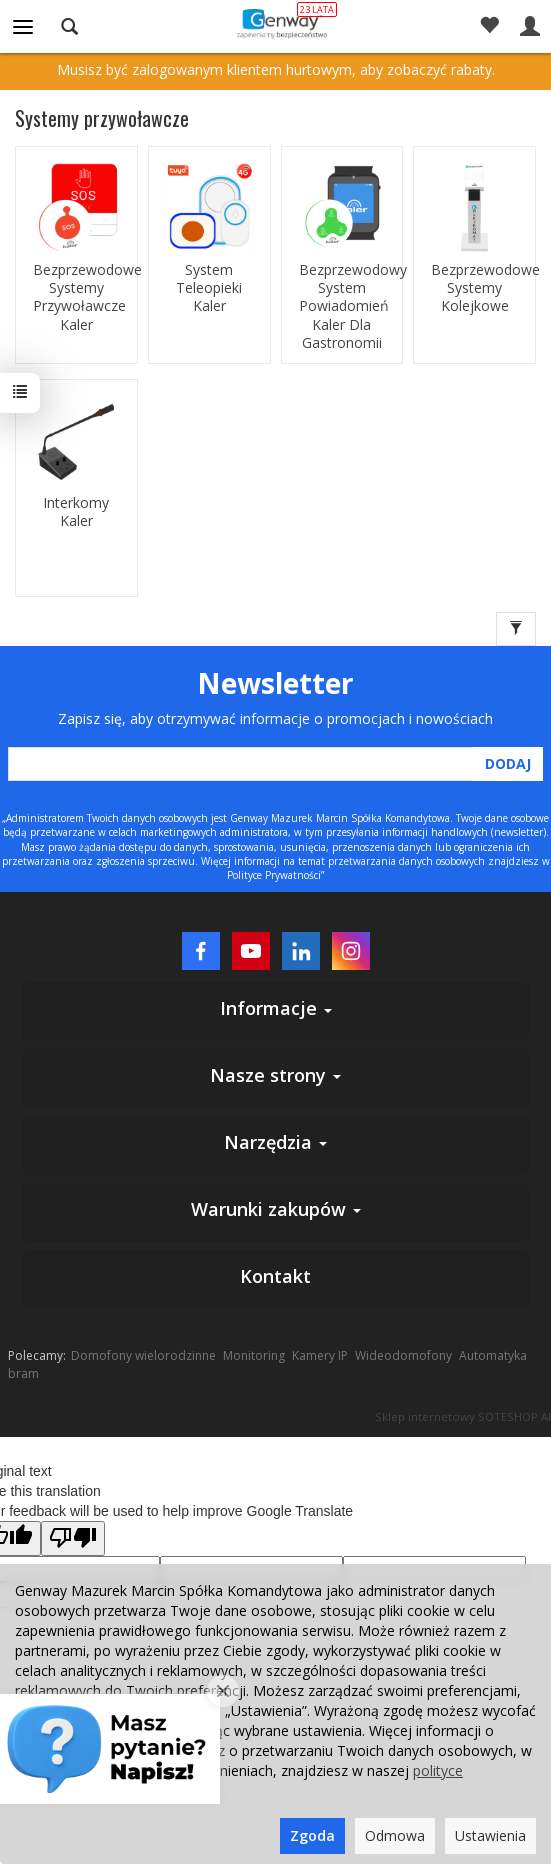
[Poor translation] (73, 1538)
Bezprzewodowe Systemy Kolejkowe (474, 288)
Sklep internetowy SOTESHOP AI (463, 1416)
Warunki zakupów (276, 1209)
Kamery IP (320, 1355)
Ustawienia (490, 1835)
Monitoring (254, 1355)
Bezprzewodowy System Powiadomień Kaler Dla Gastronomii (342, 306)
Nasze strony (275, 1075)
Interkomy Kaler (76, 512)
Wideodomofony (403, 1355)
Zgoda (312, 1835)
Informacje (276, 1008)
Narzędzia (275, 1142)
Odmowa (395, 1835)
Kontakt (275, 1276)
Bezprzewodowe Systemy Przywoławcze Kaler (76, 297)
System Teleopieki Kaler (209, 288)
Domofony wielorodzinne (143, 1355)
